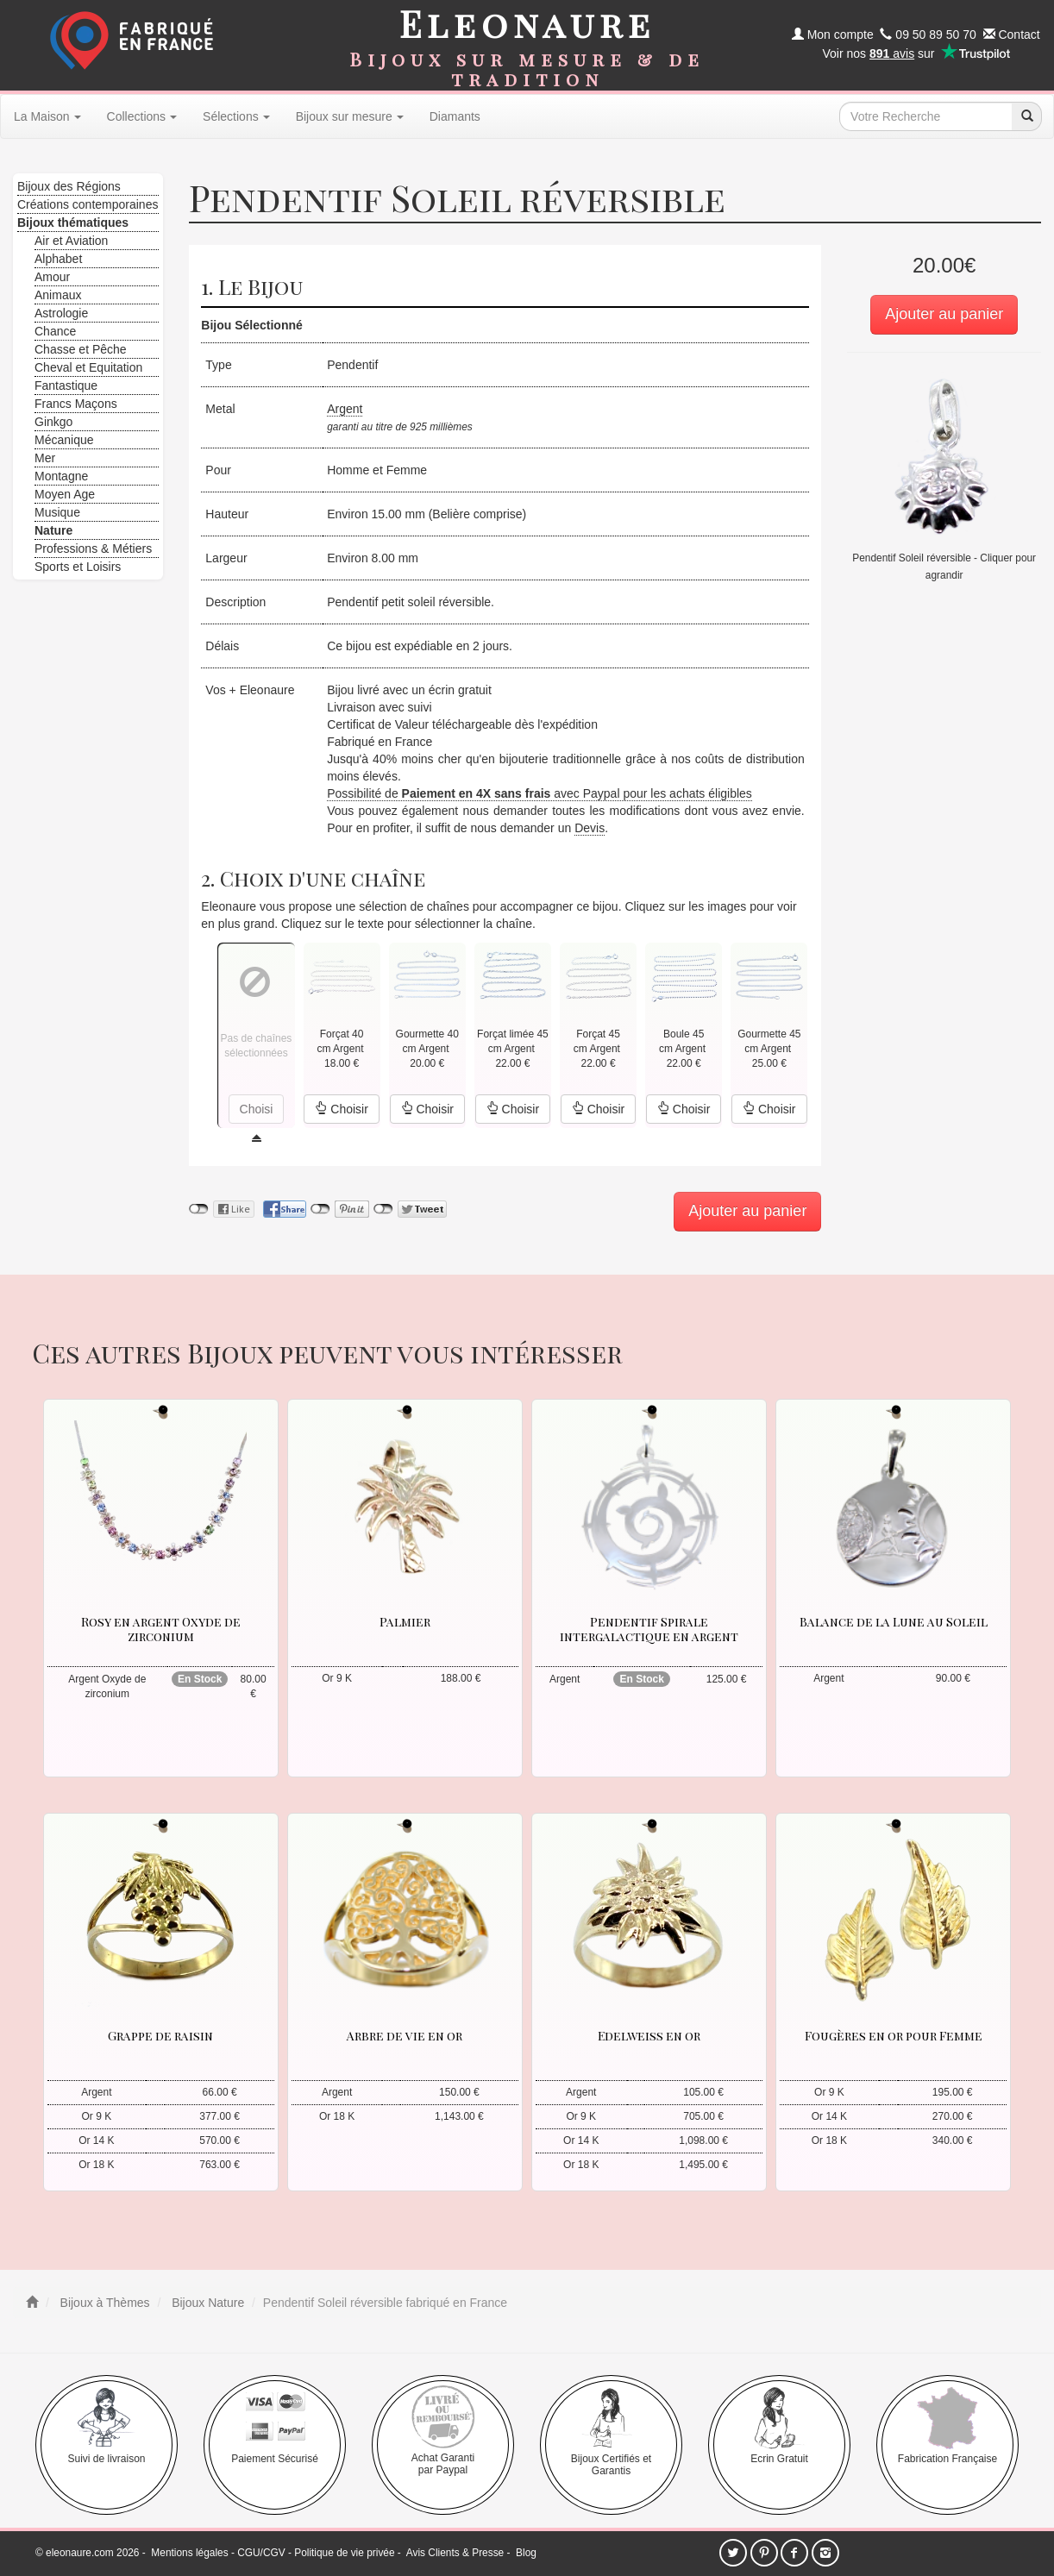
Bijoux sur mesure (350, 116)
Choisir (341, 1109)
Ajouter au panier (944, 314)
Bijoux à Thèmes (103, 2303)
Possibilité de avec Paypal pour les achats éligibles (539, 793)
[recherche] (1026, 116)
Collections (142, 116)
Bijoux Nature (206, 2303)
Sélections (236, 116)
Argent (344, 409)
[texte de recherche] (925, 116)
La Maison (47, 116)
